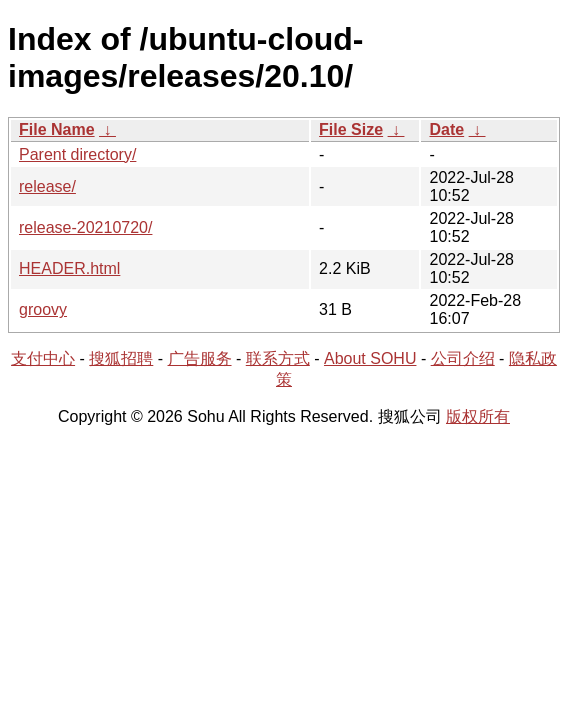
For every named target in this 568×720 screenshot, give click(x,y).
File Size (351, 129)
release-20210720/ (85, 227)
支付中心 (43, 358)
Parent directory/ (77, 154)
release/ (47, 186)
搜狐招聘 (121, 358)
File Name (57, 129)
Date (446, 129)
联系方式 (278, 358)
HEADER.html (69, 268)
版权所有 (478, 416)
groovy (43, 309)
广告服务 (200, 358)
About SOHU (370, 358)
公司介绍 (463, 358)
